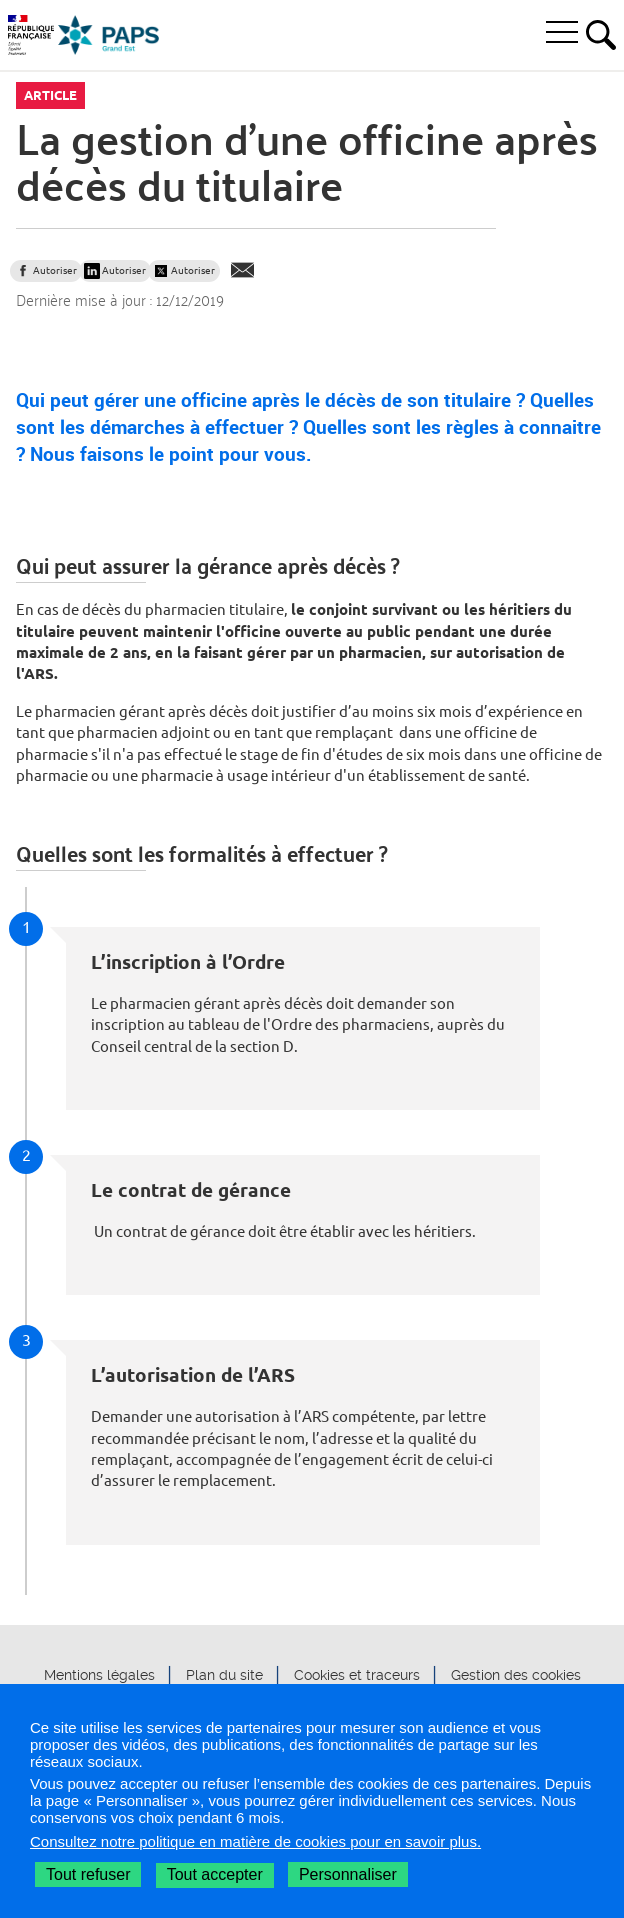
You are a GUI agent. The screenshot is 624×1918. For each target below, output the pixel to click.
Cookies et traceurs (357, 1676)
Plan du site (224, 1676)
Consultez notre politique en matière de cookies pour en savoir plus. (255, 1841)
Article (50, 95)
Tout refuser (88, 1874)
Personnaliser (348, 1874)
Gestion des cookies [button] (516, 1676)
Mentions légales (99, 1676)
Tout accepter (215, 1874)
